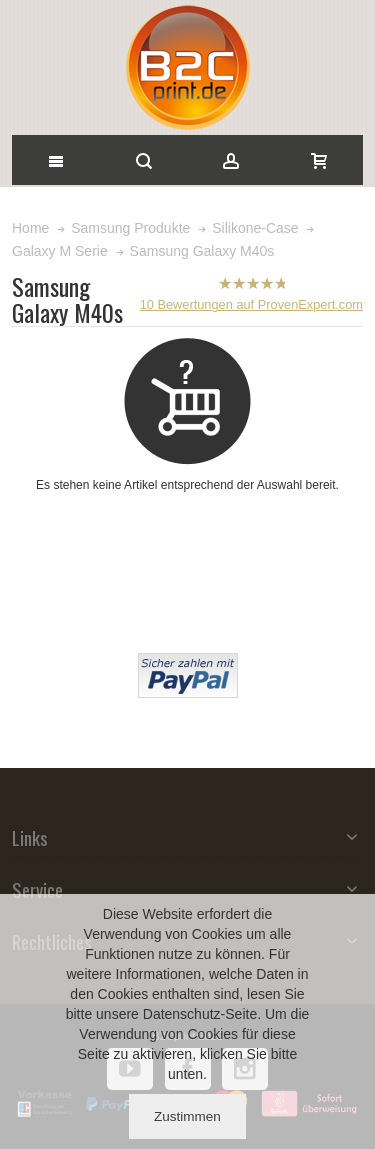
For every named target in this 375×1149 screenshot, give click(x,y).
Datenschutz (182, 1014)
